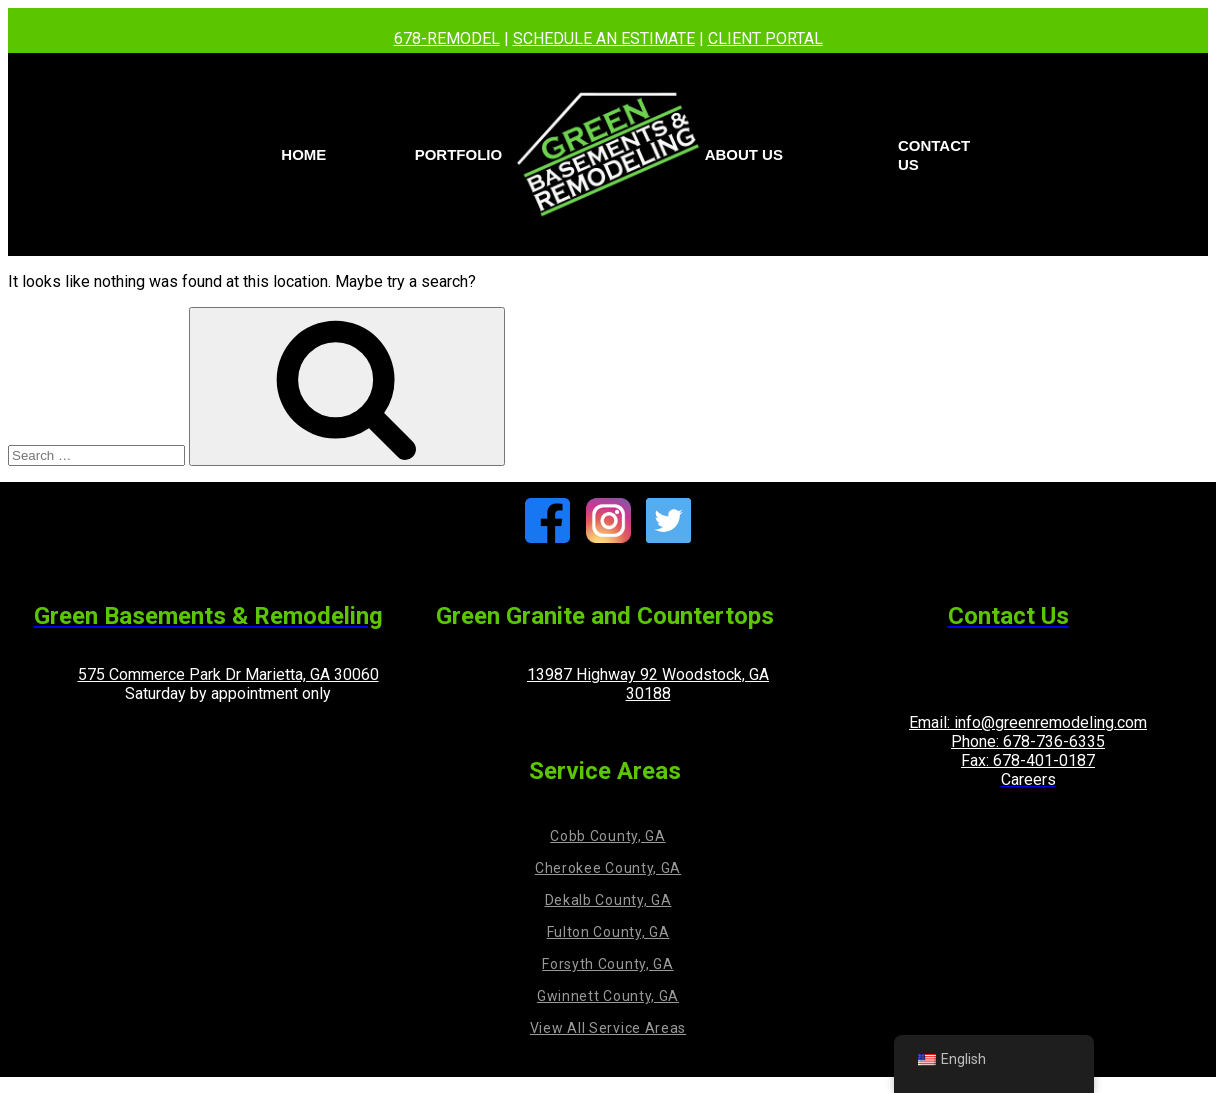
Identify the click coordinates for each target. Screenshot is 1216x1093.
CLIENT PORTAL (765, 38)
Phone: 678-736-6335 (1028, 741)
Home (303, 154)
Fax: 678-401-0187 (1028, 760)
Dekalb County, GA (608, 900)
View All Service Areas (608, 1028)
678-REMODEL (447, 38)
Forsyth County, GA (608, 964)
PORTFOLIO (459, 154)
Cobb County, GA (608, 836)
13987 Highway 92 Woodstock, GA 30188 (648, 684)
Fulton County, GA (608, 932)
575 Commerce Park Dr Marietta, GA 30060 (228, 674)
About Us (744, 154)
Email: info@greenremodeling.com (1028, 722)
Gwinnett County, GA (608, 996)
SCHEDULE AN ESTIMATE (604, 38)
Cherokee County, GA (608, 868)
